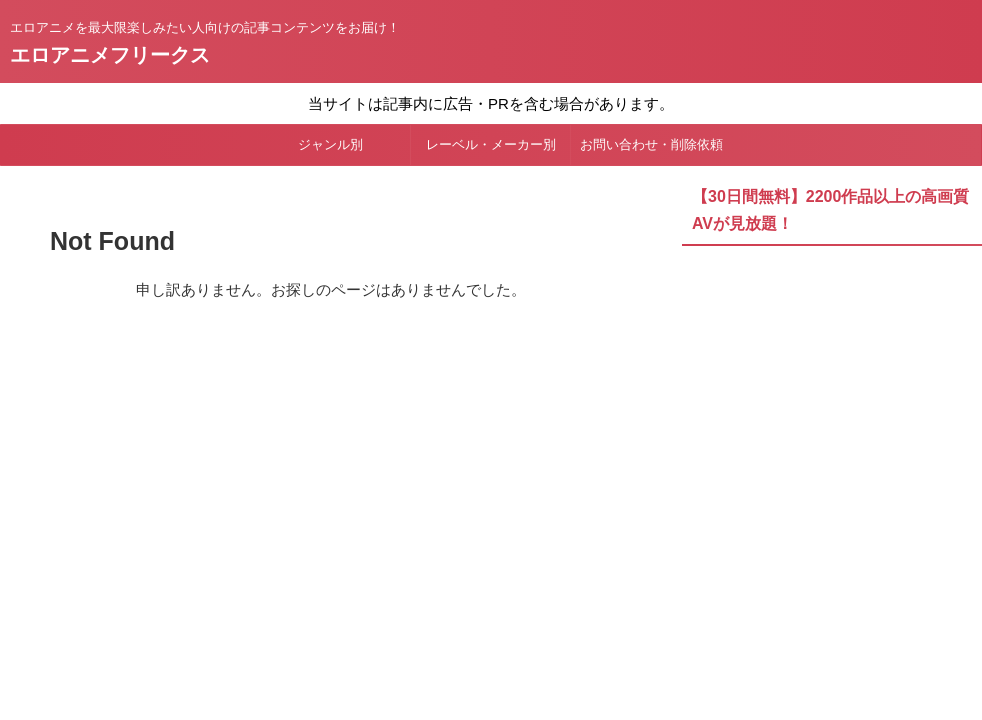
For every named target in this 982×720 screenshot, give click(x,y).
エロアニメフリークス (110, 55)
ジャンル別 (330, 144)
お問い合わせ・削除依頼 (651, 144)
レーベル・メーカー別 (491, 144)
